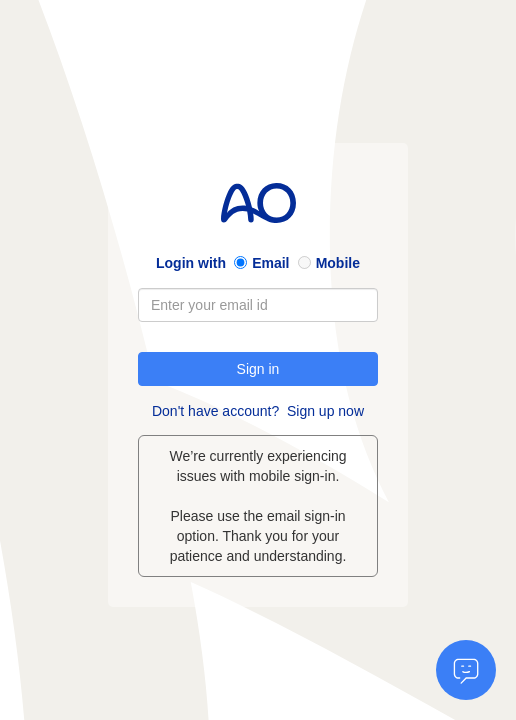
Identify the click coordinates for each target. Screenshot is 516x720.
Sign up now (325, 411)
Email (270, 263)
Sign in (258, 369)
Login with (191, 263)
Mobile (338, 263)
